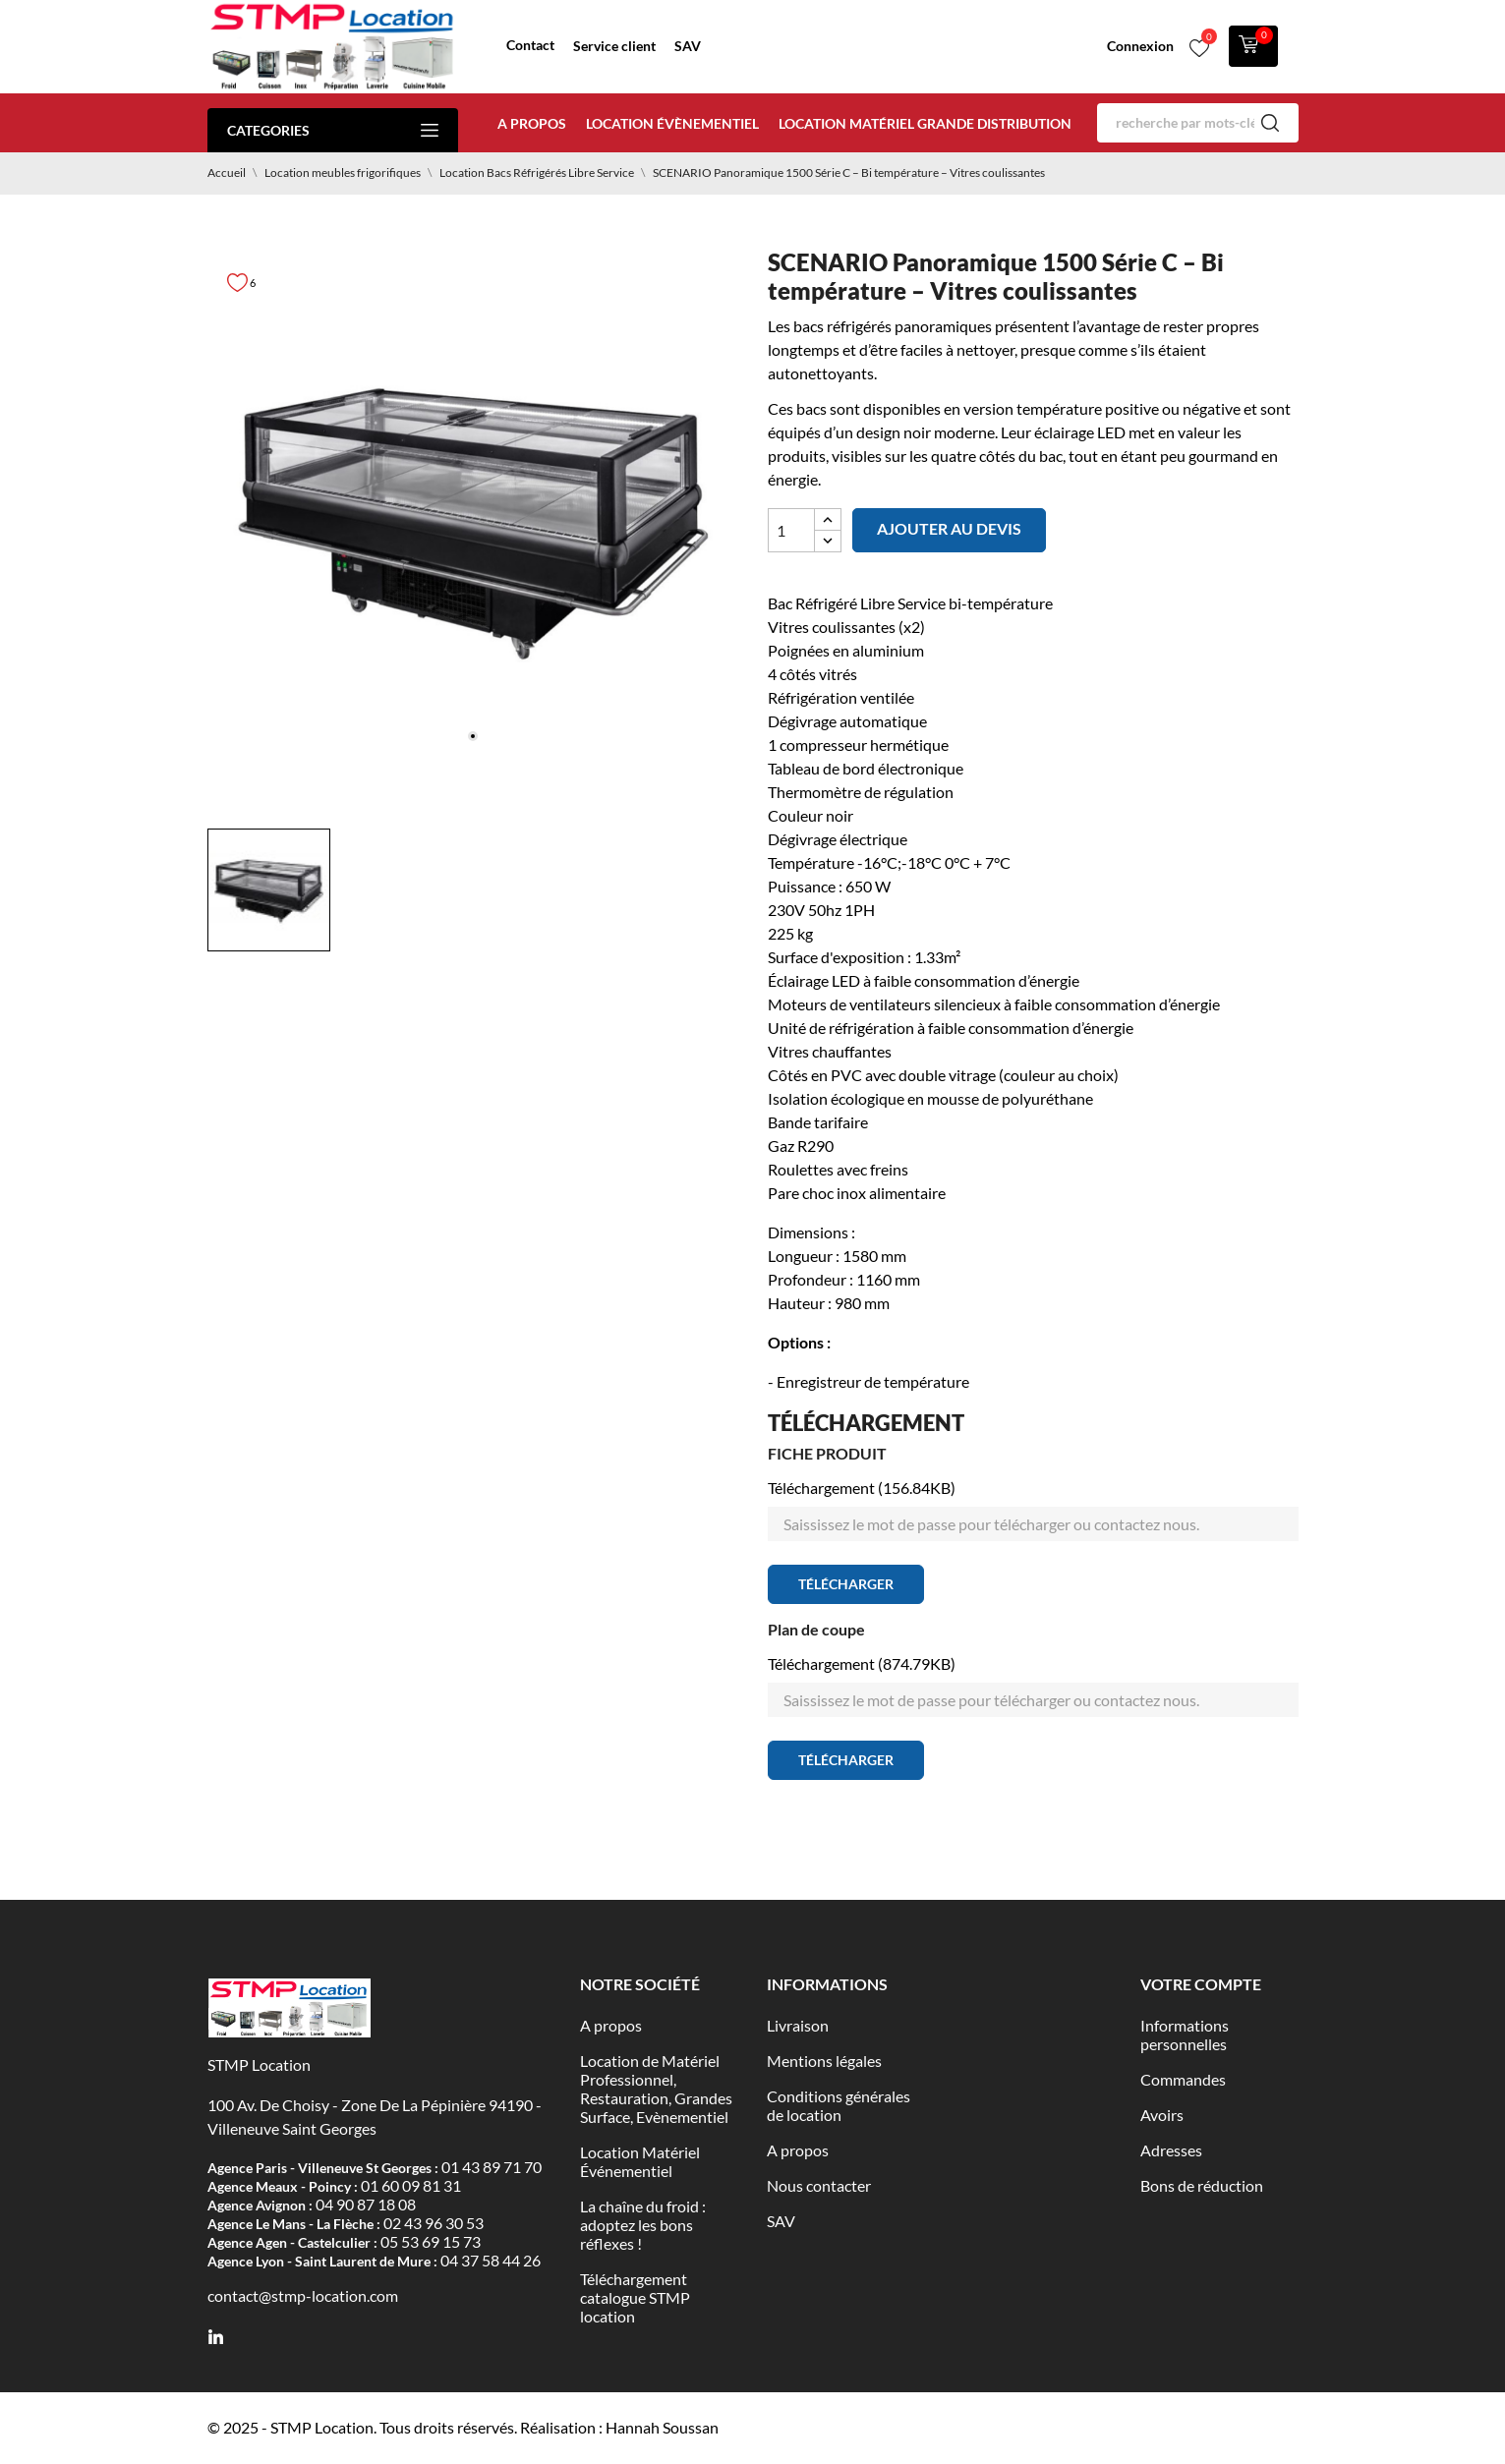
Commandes (1183, 2079)
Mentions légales (824, 2060)
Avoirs (1162, 2114)
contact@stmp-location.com (302, 2295)
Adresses (1171, 2150)
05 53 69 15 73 (430, 2241)
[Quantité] (791, 530)
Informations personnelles (1184, 2034)
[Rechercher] (1198, 123)
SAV (687, 45)
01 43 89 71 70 (491, 2166)
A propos (531, 123)
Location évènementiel (672, 123)
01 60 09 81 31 (411, 2185)
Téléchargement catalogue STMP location (635, 2297)
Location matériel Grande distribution (925, 123)
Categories (332, 130)
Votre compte (1200, 1984)
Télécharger (846, 1584)
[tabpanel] (472, 519)
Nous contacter (819, 2185)
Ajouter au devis (949, 528)
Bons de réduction (1201, 2185)
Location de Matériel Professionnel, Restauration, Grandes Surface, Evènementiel (656, 2088)
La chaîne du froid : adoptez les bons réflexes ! (643, 2225)
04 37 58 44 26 (490, 2260)
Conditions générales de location (838, 2105)
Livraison (798, 2025)
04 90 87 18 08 (366, 2204)
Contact (530, 44)
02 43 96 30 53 (433, 2222)
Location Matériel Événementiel (640, 2161)
